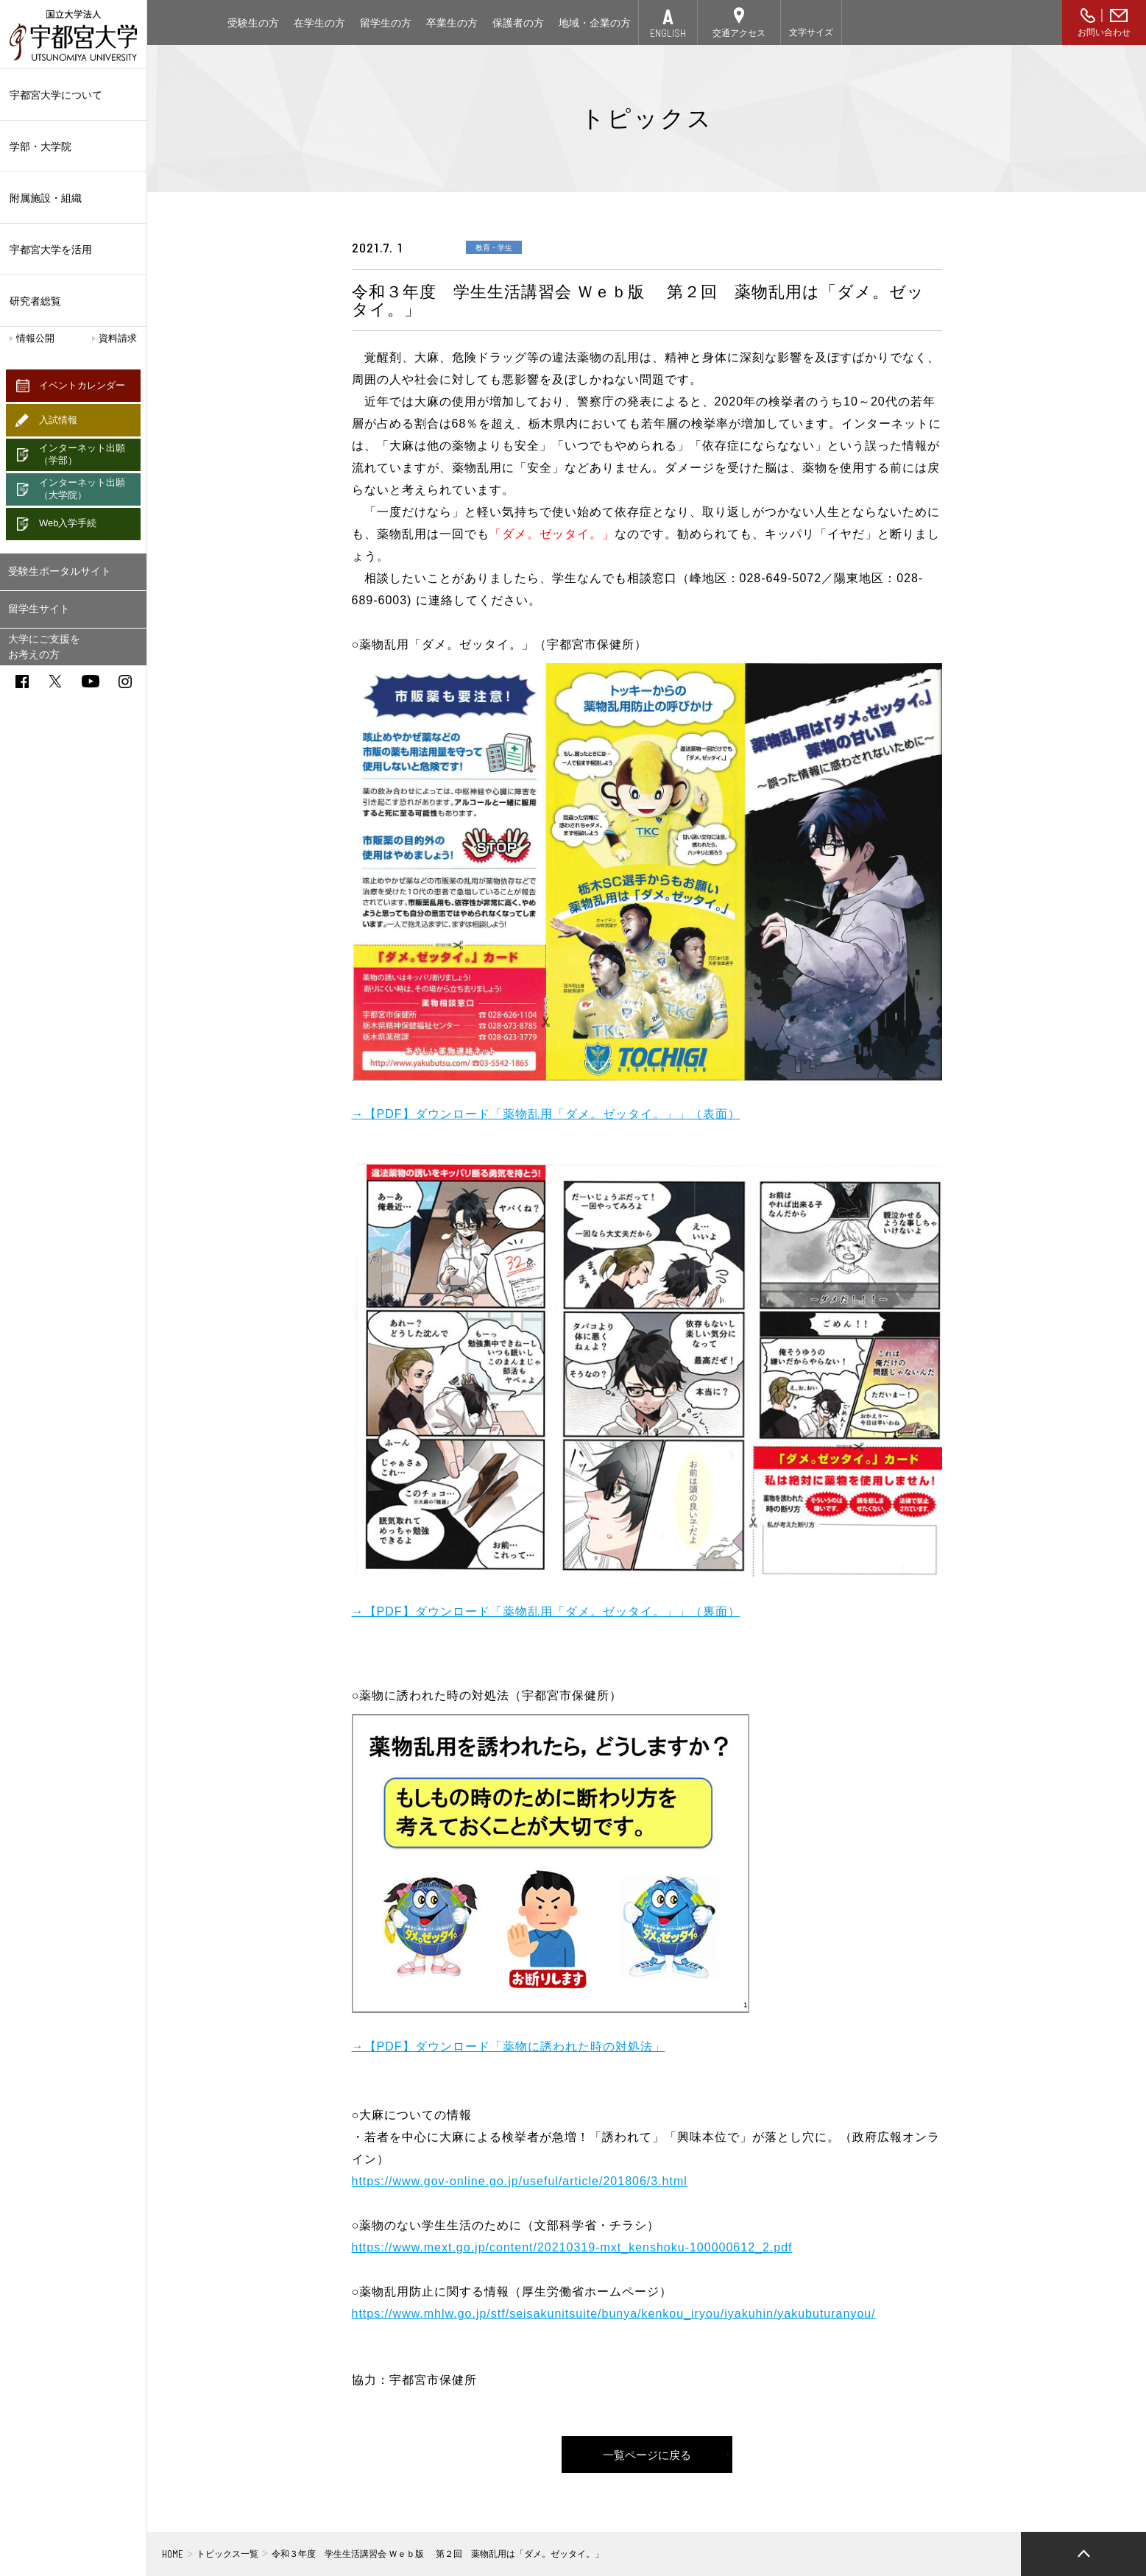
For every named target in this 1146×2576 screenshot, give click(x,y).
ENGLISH (668, 32)
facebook (22, 681)
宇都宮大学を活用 (73, 249)
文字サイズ (811, 32)
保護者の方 (518, 23)
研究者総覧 (35, 301)
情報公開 (35, 338)
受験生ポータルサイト (59, 571)
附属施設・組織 (73, 198)
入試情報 (58, 419)
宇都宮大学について (73, 95)
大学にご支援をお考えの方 (44, 646)
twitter (55, 681)
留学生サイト (39, 609)
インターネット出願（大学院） (82, 488)
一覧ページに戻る (647, 2454)
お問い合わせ (1104, 32)
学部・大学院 (73, 146)
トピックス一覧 (227, 2554)
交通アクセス (738, 33)
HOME (172, 2554)
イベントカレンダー (82, 385)
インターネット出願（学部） (82, 454)
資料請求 (118, 338)
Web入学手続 (68, 522)
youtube (90, 681)
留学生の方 (385, 23)
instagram (125, 681)
